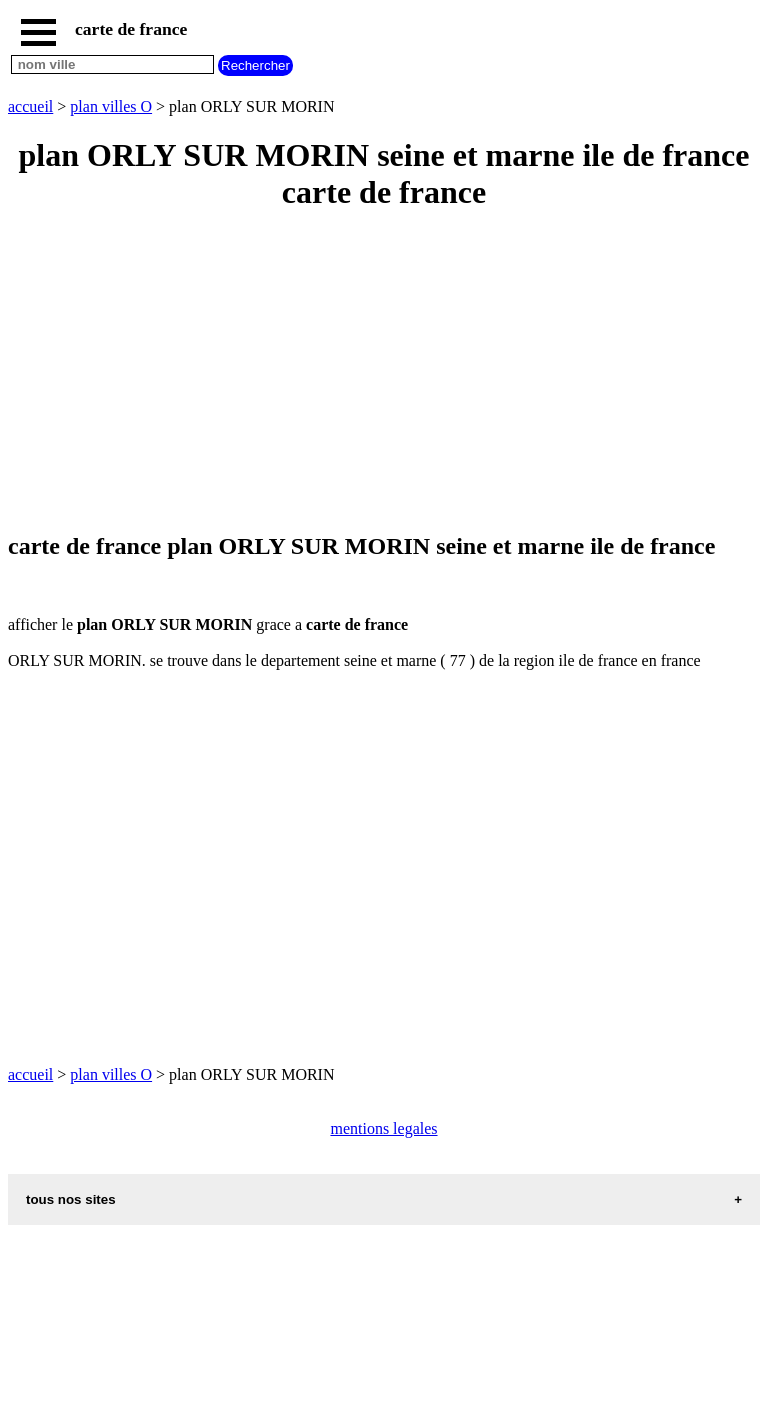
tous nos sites (71, 1199)
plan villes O (111, 106)
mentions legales (383, 1128)
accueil (30, 106)
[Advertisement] (384, 373)
